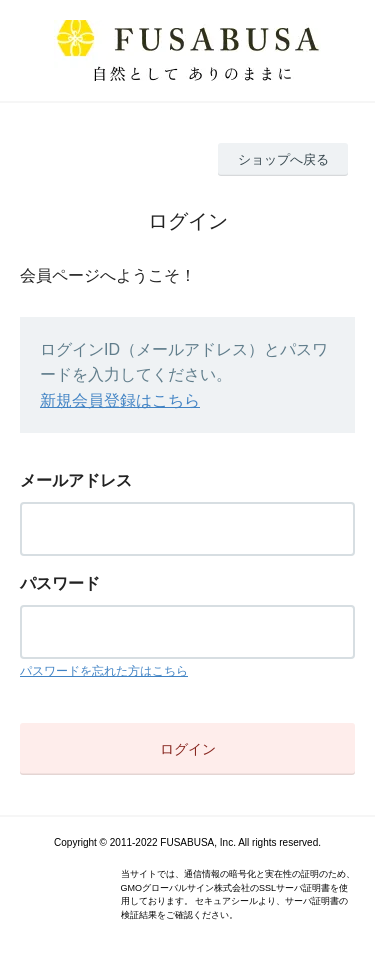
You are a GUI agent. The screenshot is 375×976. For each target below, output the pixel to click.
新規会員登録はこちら (120, 400)
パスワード (60, 583)
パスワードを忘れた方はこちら (104, 671)
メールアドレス (76, 480)
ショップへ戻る (283, 159)
